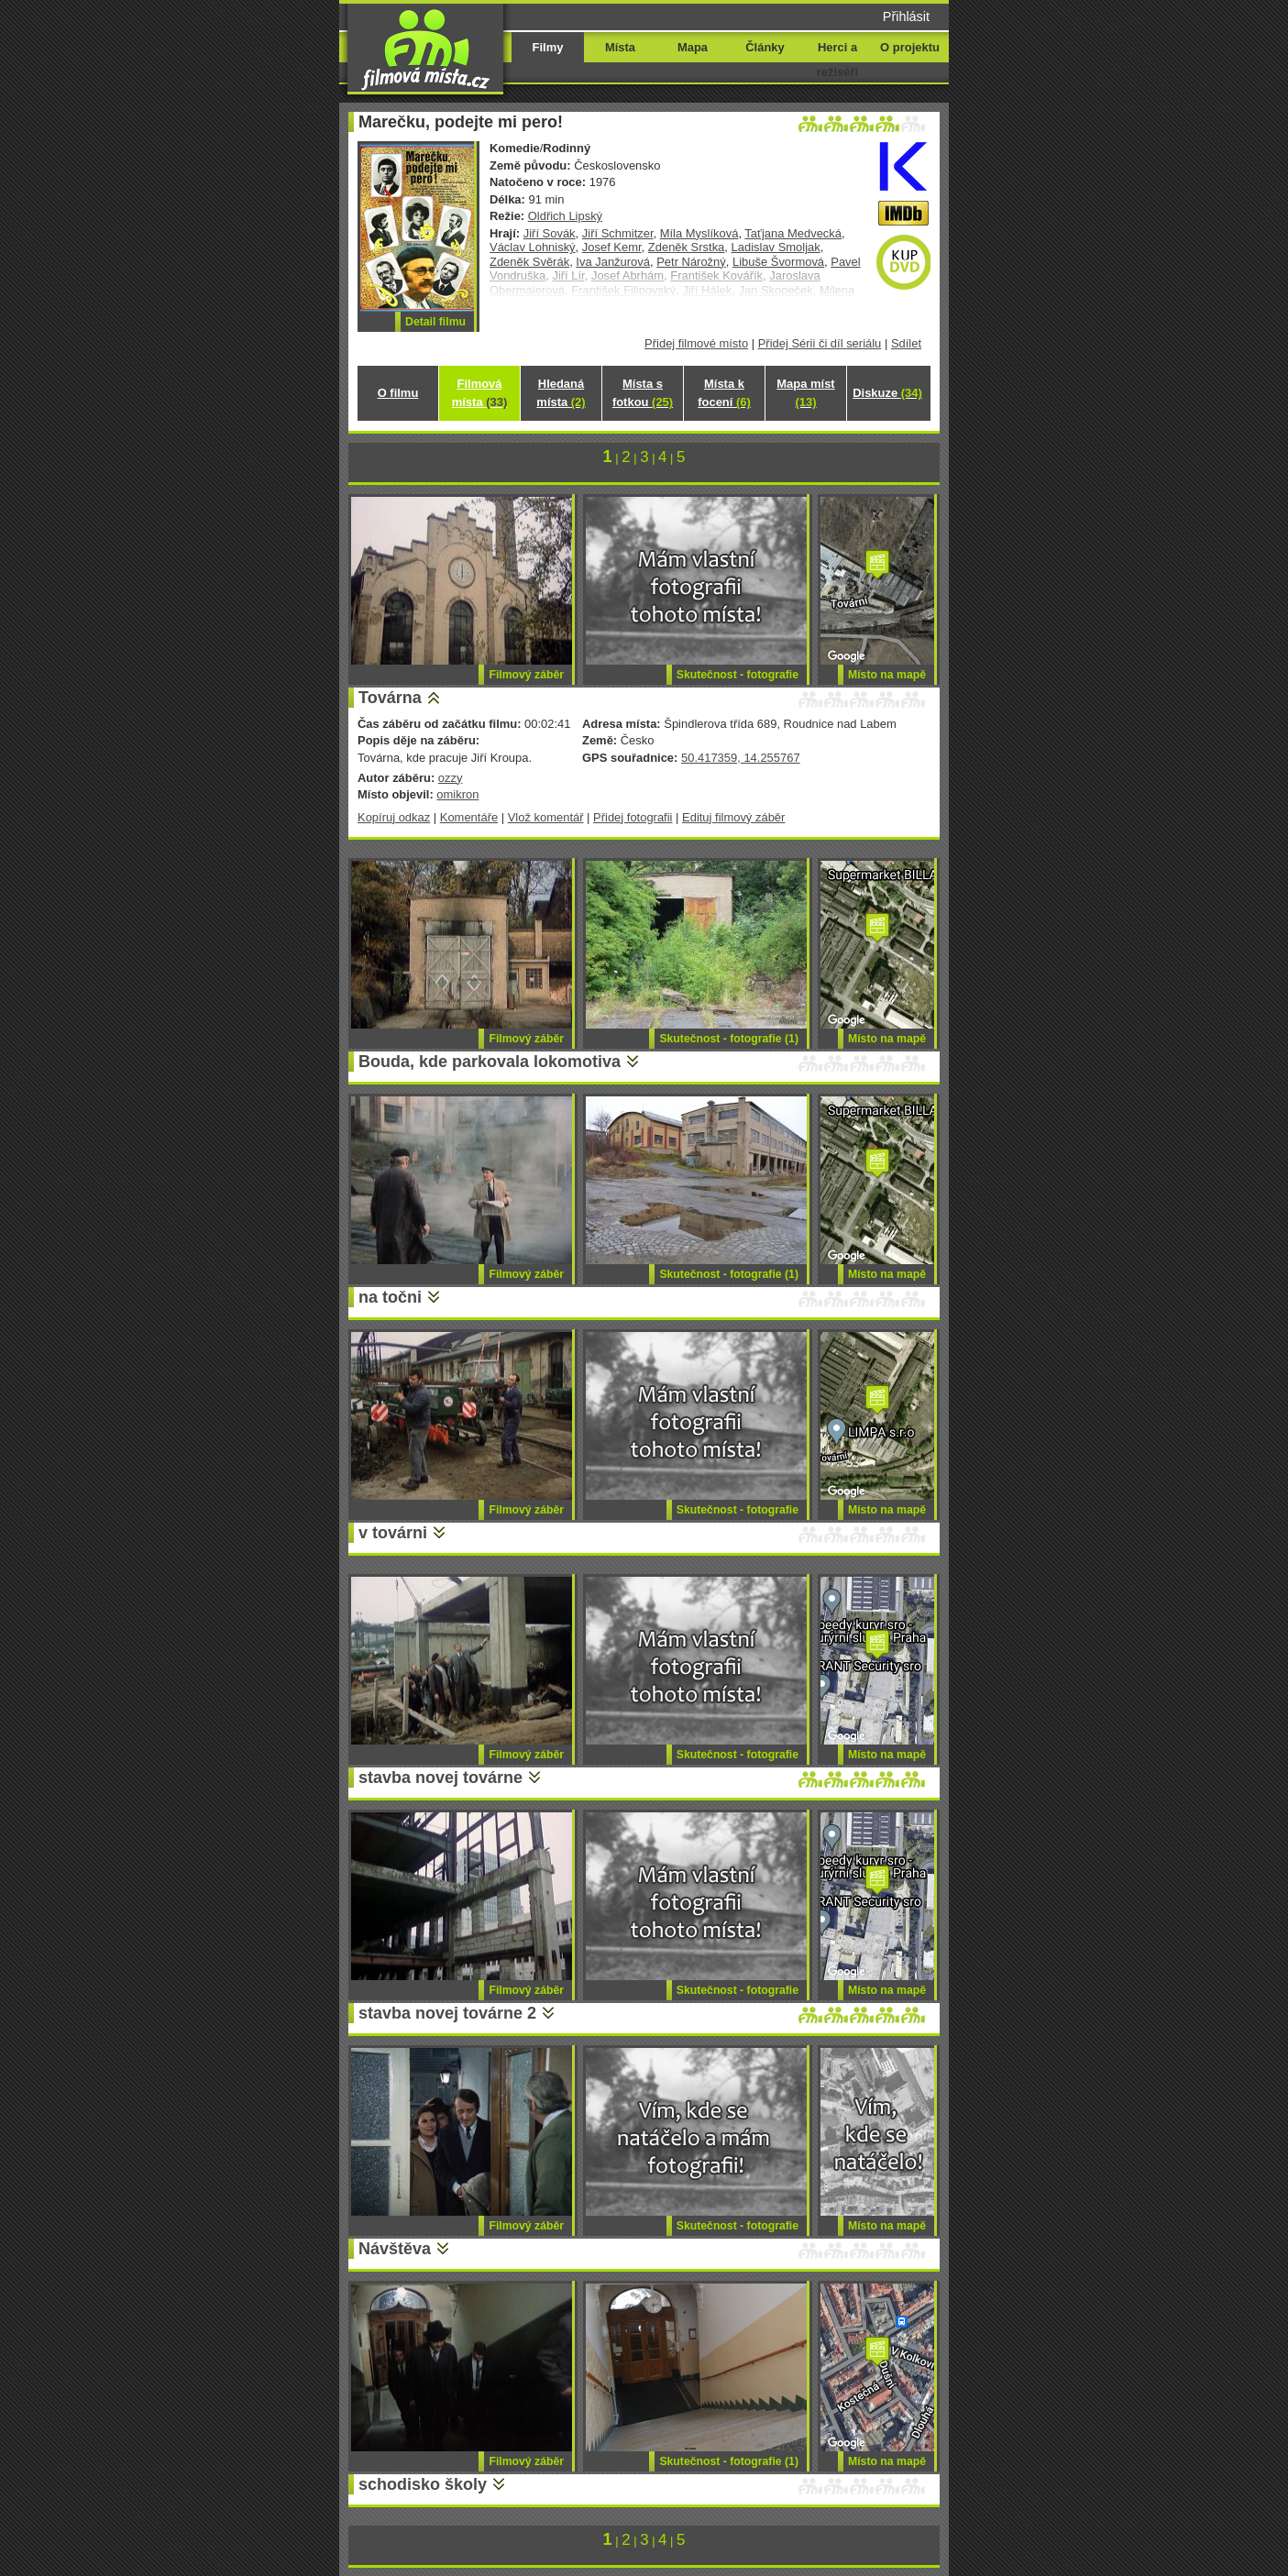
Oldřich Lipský (565, 216)
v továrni (392, 1533)
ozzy (450, 778)
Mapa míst (805, 393)
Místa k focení (724, 393)
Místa (620, 47)
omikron (457, 794)
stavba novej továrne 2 (447, 2013)
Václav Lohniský (533, 247)
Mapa (692, 47)
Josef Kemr (612, 247)
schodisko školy (422, 2484)
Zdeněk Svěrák (529, 262)
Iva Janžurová (613, 262)
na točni (390, 1297)
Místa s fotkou (642, 393)
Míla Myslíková (699, 233)
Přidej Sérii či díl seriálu (820, 343)
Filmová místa (479, 393)
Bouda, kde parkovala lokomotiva (489, 1061)
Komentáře (469, 817)
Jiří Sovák (549, 233)
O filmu (398, 393)
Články (764, 47)
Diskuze (887, 393)
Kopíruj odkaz (394, 817)
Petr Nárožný (691, 262)
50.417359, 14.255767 (740, 758)
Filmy (548, 47)
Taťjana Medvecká (793, 233)
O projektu (910, 47)
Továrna (390, 697)
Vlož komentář (546, 817)
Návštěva (394, 2249)
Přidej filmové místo (696, 343)
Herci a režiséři (837, 59)
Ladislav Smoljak (776, 247)
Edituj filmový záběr (733, 817)
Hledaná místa (560, 393)
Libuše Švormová (778, 262)
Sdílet (906, 343)
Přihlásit (906, 16)
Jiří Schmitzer (618, 233)
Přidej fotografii (632, 817)
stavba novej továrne (440, 1777)
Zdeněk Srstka (686, 247)
